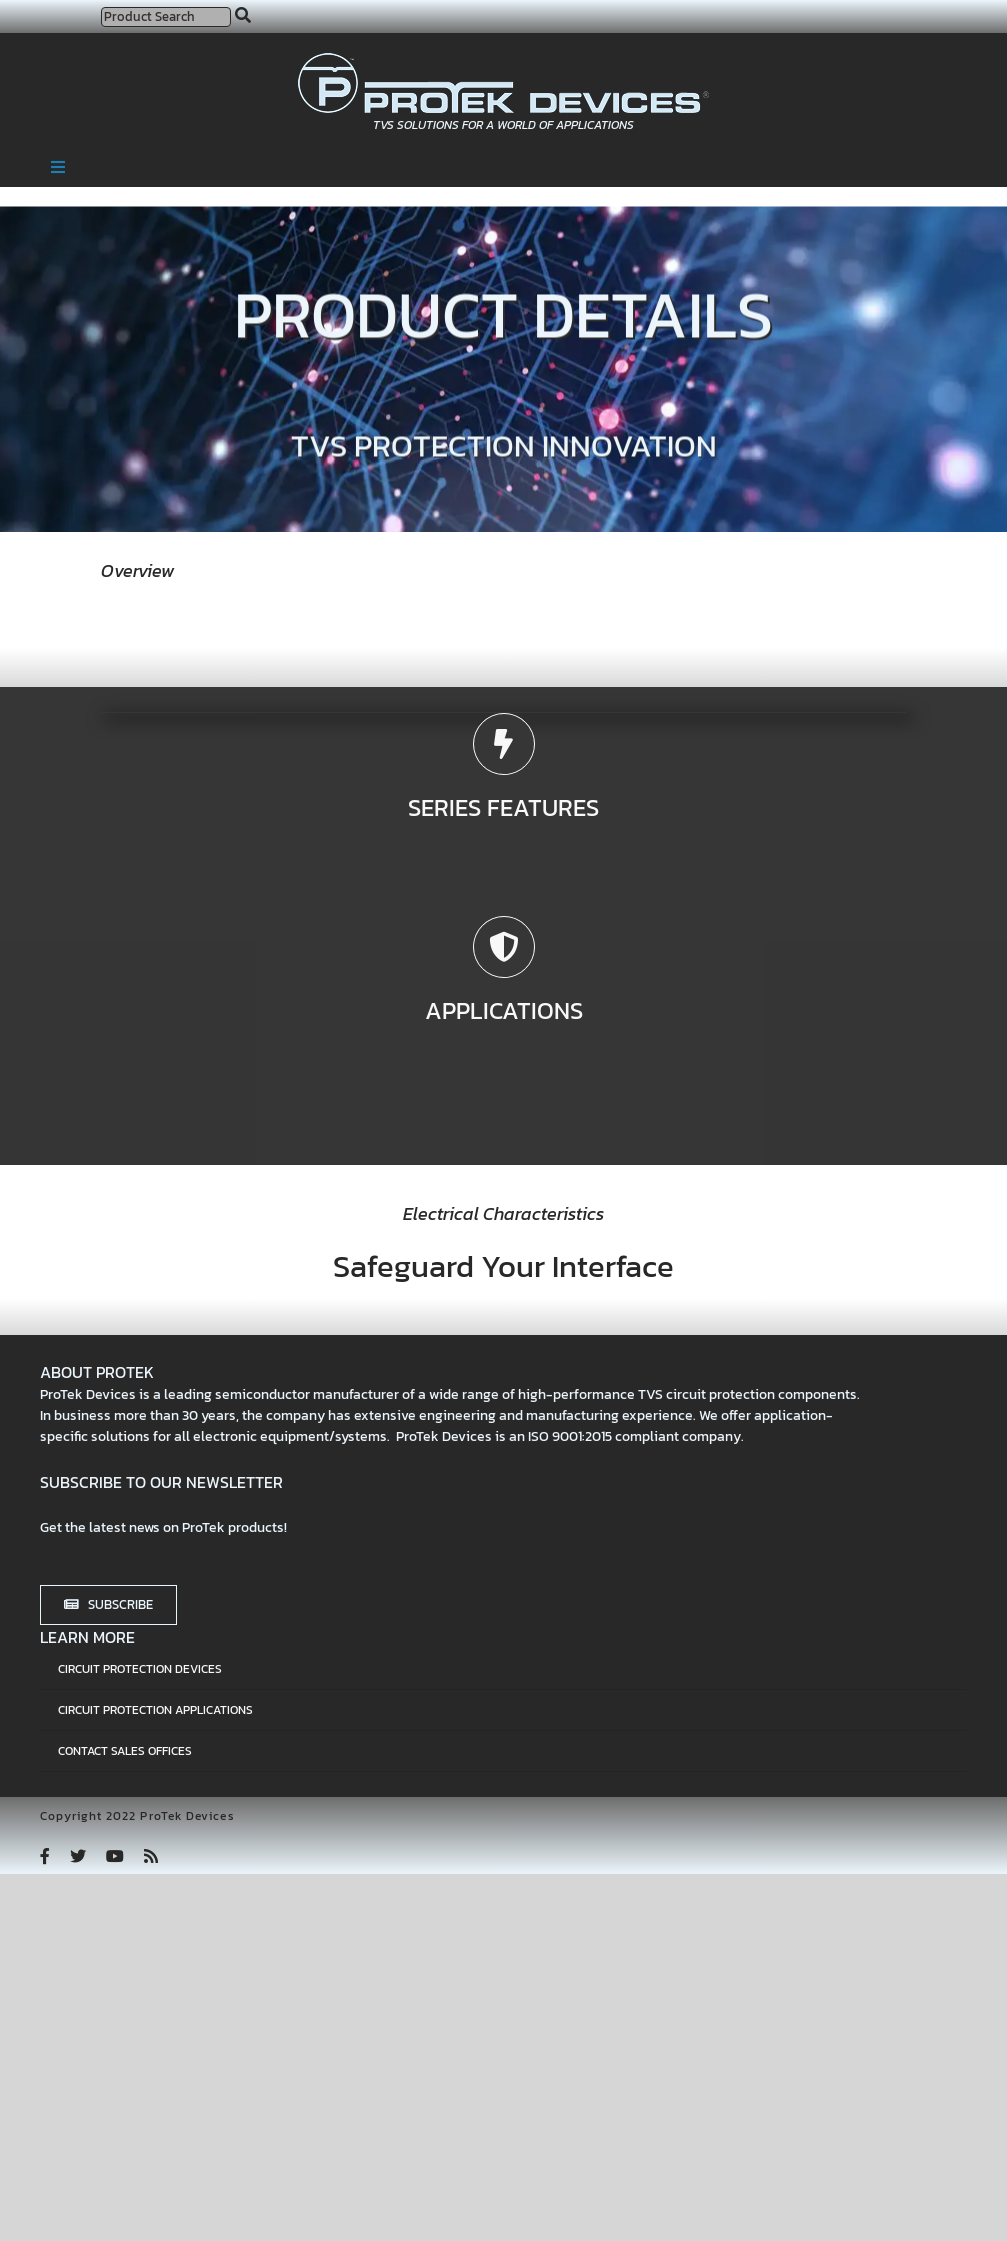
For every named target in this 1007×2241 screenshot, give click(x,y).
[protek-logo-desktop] (503, 60)
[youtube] (115, 1856)
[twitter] (78, 1856)
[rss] (151, 1856)
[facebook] (45, 1856)
